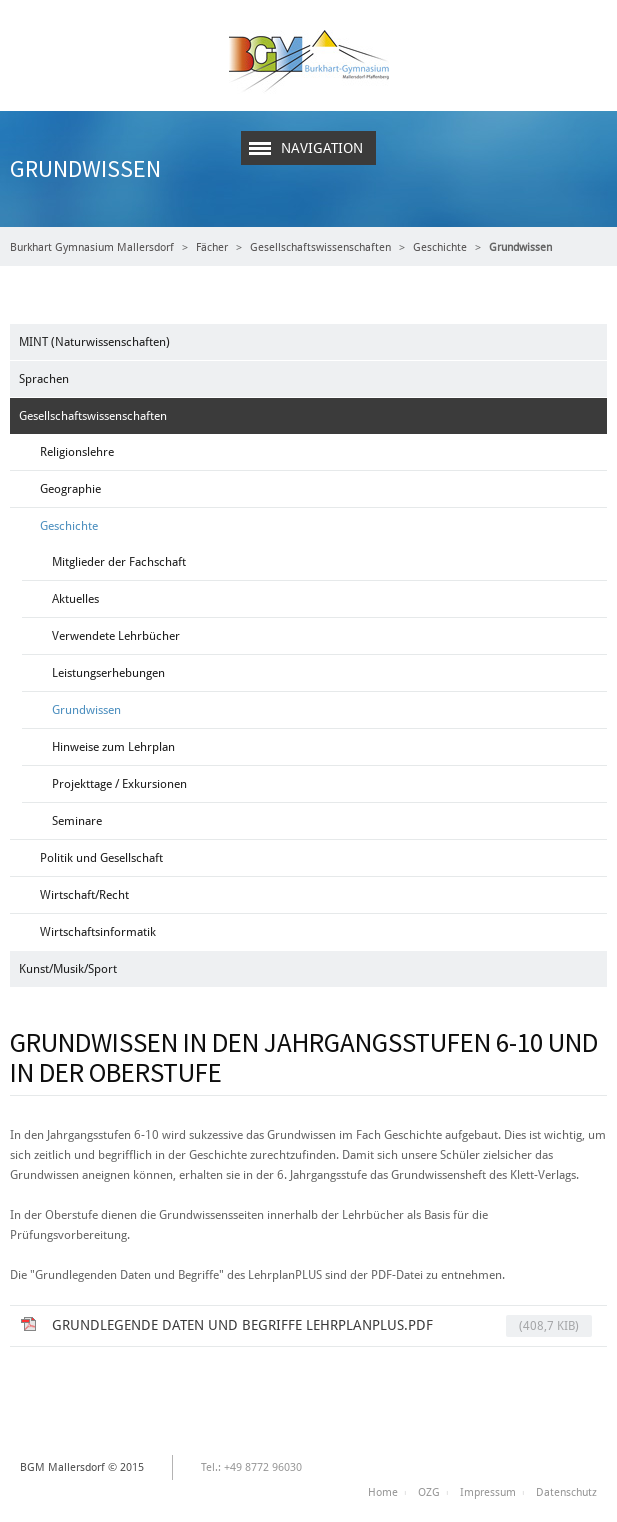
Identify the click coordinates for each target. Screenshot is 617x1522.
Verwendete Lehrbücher (116, 636)
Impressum (488, 1492)
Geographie (70, 489)
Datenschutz (566, 1492)
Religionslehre (77, 452)
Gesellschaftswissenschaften (320, 247)
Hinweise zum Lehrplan (113, 747)
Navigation (322, 148)
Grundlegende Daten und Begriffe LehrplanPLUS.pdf (322, 1326)
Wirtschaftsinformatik (98, 932)
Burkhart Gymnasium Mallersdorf (92, 247)
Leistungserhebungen (108, 673)
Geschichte (440, 247)
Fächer (212, 247)
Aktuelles (75, 599)
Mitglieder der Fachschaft (119, 562)
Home (383, 1492)
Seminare (77, 821)
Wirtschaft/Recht (84, 895)
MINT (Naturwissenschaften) (94, 342)
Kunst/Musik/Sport (68, 969)
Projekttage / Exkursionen (119, 784)
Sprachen (44, 379)
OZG (429, 1492)
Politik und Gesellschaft (101, 858)
